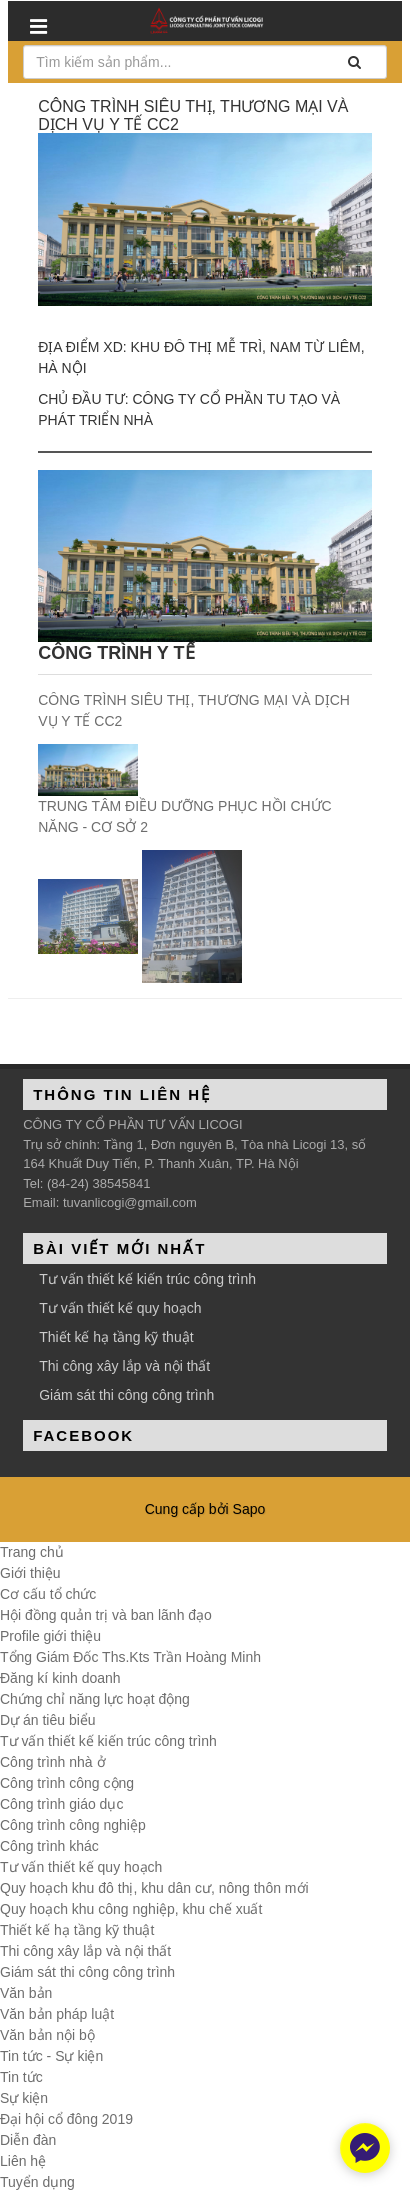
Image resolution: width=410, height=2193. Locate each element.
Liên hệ (23, 2161)
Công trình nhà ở (53, 1762)
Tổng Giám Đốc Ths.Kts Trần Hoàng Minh (130, 1657)
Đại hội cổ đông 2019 (66, 2119)
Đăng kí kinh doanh (60, 1678)
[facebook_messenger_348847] (365, 2148)
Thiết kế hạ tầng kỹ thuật (116, 1337)
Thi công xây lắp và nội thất (124, 1366)
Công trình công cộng (67, 1783)
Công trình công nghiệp (73, 1825)
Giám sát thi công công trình (126, 1395)
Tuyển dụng (37, 2182)
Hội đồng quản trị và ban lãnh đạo (106, 1615)
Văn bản (26, 1993)
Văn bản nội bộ (47, 2035)
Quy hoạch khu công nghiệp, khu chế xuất (131, 1909)
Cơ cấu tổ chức (48, 1594)
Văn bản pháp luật (57, 2014)
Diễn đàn (28, 2140)
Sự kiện (24, 2098)
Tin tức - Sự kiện (51, 2056)
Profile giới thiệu (50, 1636)
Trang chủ (32, 1552)
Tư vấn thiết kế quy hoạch (120, 1308)
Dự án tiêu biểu (48, 1720)
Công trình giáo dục (61, 1804)
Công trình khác (49, 1846)
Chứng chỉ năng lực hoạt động (95, 1699)
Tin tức (21, 2077)
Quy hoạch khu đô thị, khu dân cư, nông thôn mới (154, 1888)
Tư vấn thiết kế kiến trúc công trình (147, 1279)
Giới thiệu (30, 1573)
